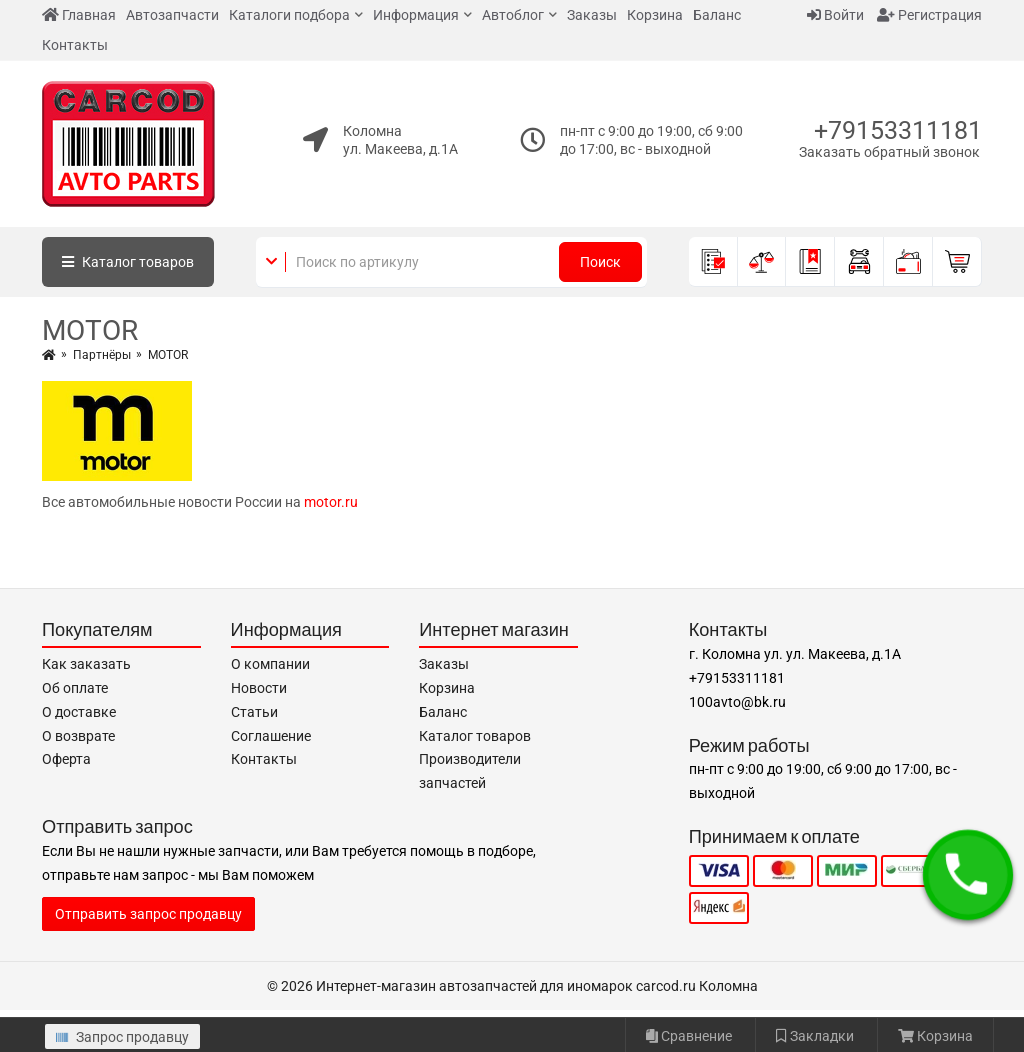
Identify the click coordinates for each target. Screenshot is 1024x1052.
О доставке (79, 712)
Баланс (717, 15)
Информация (416, 15)
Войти (835, 15)
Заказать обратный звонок (889, 152)
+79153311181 (898, 130)
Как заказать (86, 664)
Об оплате (75, 688)
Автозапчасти (172, 15)
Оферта (66, 759)
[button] (968, 875)
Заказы (592, 15)
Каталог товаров (475, 736)
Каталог (128, 262)
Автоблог (513, 15)
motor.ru (331, 502)
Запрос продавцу (122, 1037)
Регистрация (929, 15)
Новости (259, 688)
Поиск (600, 262)
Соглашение (271, 736)
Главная (79, 15)
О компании (270, 664)
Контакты (75, 45)
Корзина (655, 15)
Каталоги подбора (289, 15)
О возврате (78, 736)
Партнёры (102, 355)
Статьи (254, 712)
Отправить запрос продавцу (148, 914)
